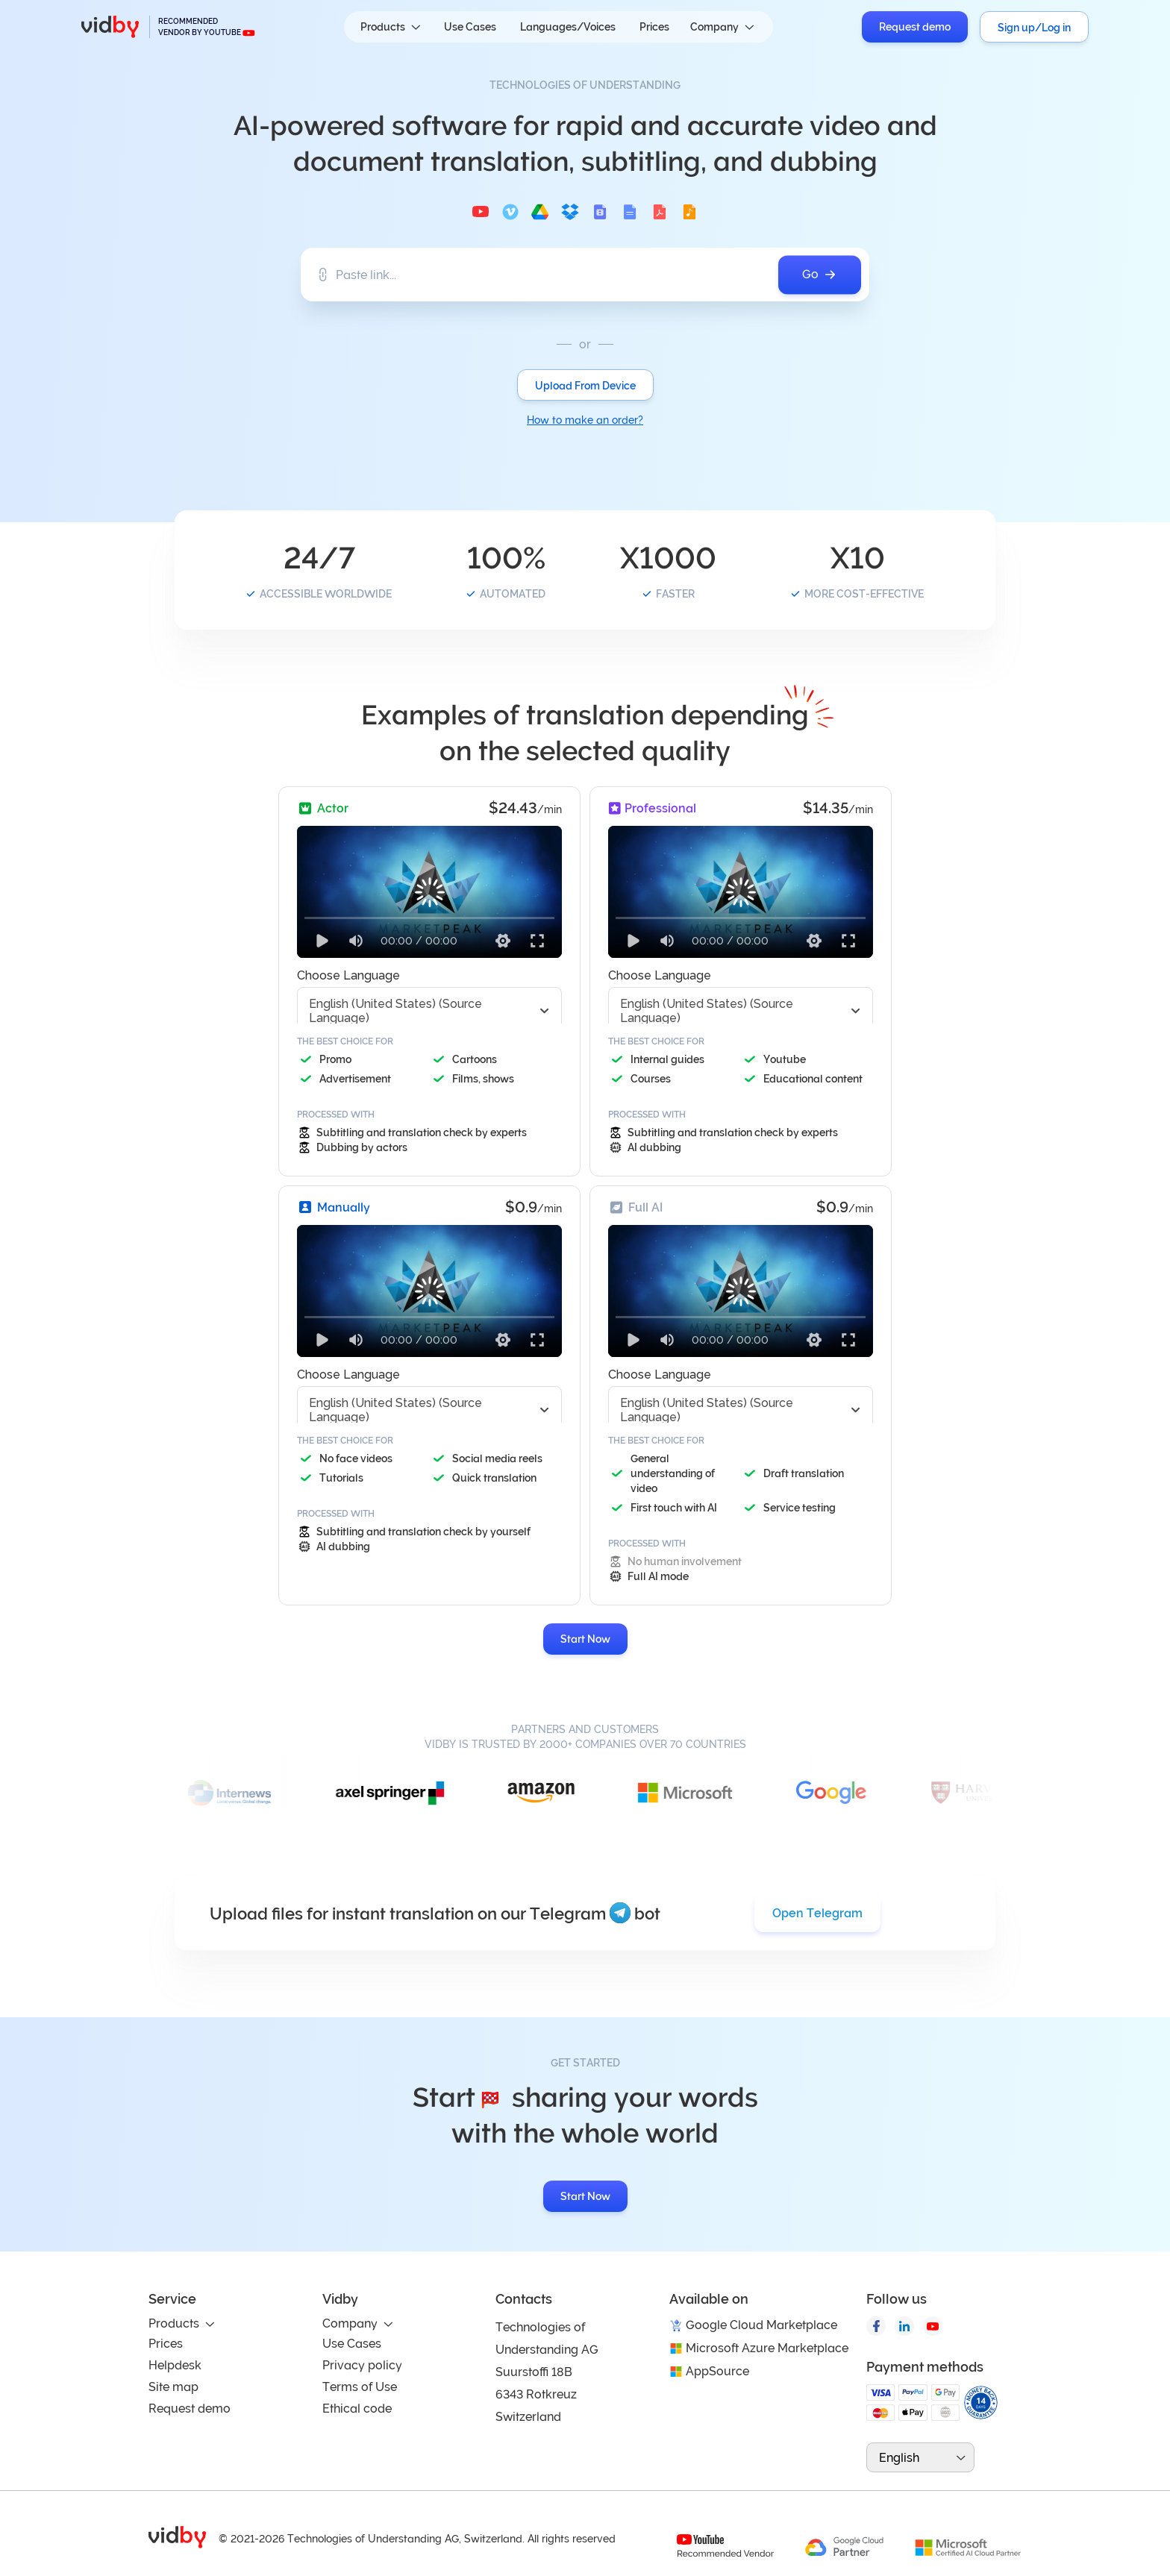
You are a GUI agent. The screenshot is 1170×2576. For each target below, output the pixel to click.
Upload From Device (585, 386)
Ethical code (357, 2408)
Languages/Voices (568, 27)
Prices (654, 27)
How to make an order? (585, 420)
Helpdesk (174, 2365)
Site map (173, 2387)
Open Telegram (817, 1913)
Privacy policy (362, 2365)
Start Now (585, 1639)
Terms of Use (359, 2387)
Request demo (915, 27)
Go (819, 274)
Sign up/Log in (1034, 28)
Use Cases (470, 27)
